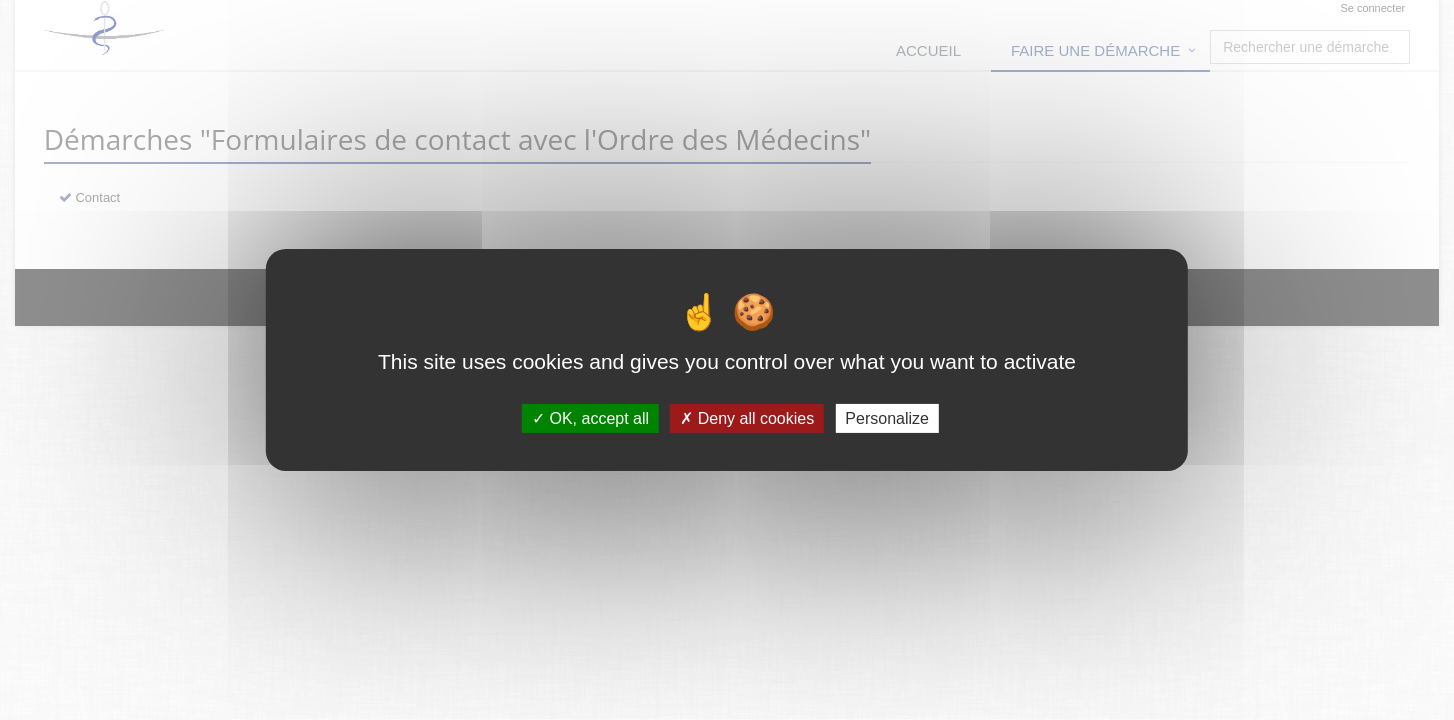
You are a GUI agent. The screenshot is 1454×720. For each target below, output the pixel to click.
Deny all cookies (747, 418)
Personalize (887, 418)
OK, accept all (590, 418)
